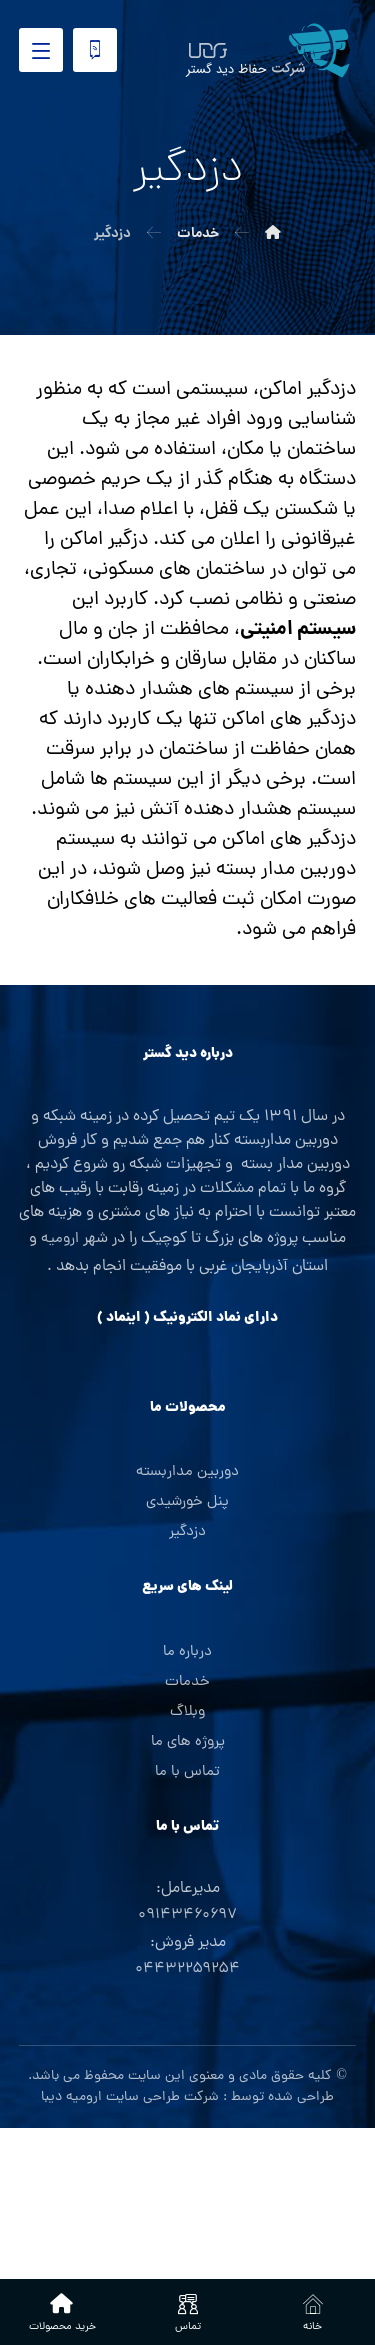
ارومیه (60, 1239)
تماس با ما (187, 1772)
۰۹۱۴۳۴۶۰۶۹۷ (187, 1915)
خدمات (187, 1682)
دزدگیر (187, 1532)
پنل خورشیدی (187, 1502)
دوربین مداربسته (187, 1472)
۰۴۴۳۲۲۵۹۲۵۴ (187, 1969)
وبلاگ (187, 1712)
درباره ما (187, 1652)
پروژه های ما (188, 1742)
